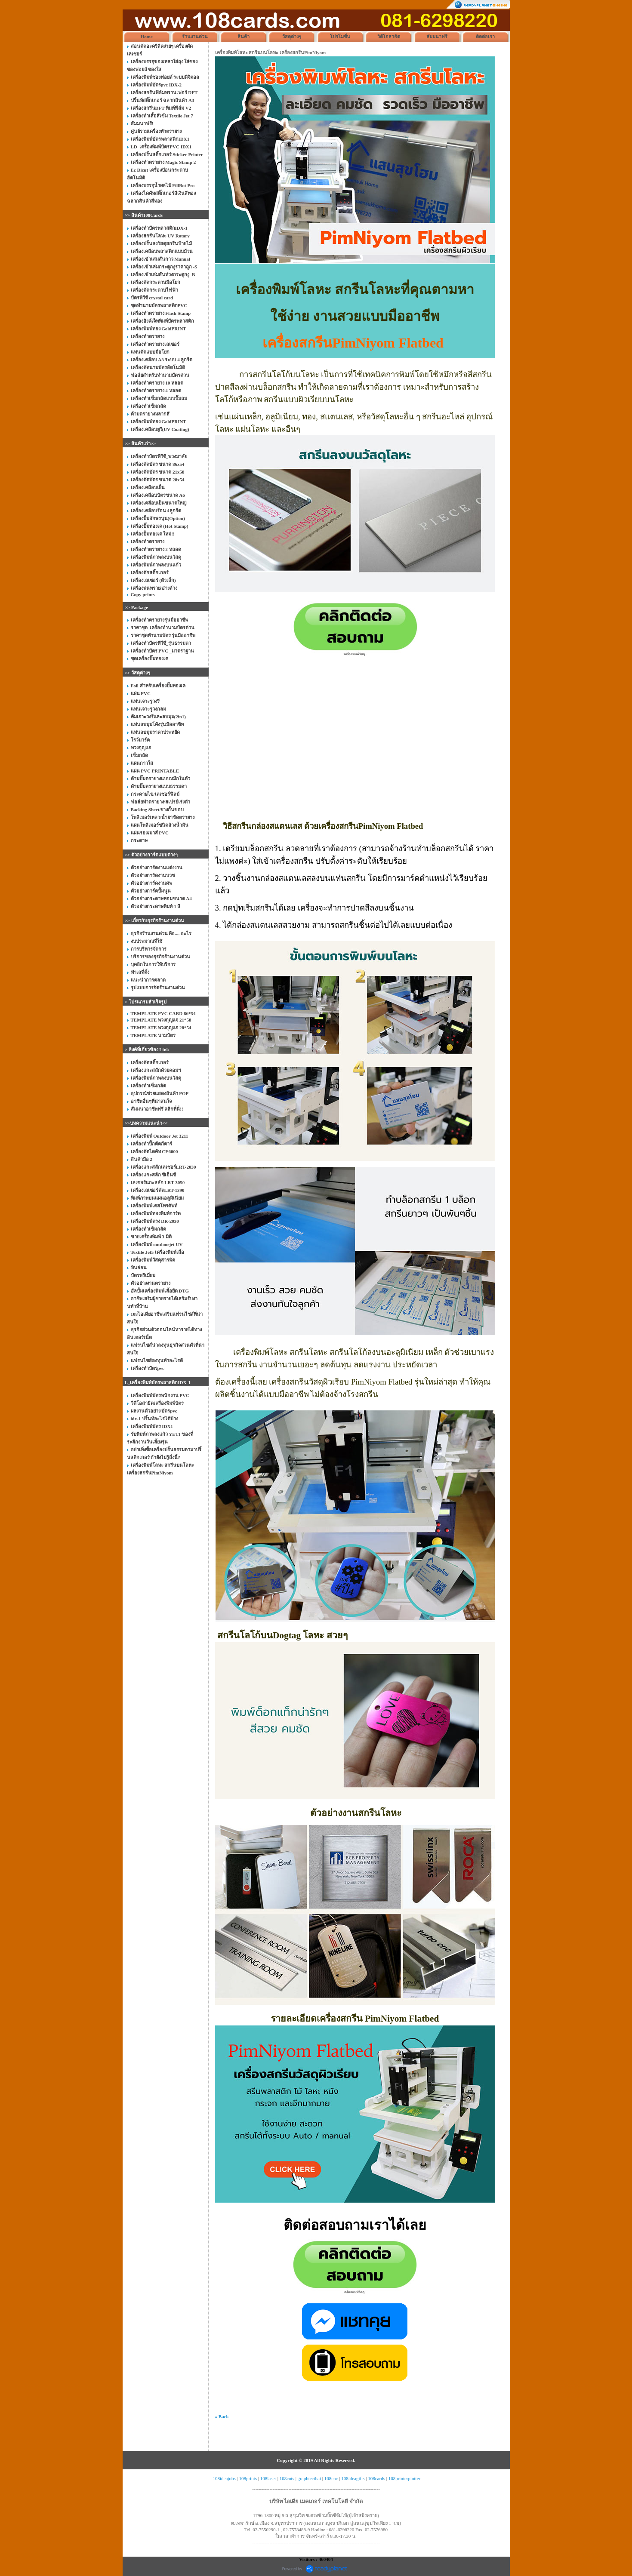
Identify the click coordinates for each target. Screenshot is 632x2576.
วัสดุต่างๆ (291, 36)
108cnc (331, 2478)
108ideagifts (352, 2478)
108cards (376, 2478)
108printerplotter (404, 2478)
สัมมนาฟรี (436, 36)
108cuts (287, 2478)
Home (147, 36)
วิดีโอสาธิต (388, 36)
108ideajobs (224, 2478)
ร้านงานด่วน (195, 36)
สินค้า (243, 36)
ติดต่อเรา (485, 36)
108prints (248, 2478)
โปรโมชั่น (340, 36)
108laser (268, 2478)
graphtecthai (309, 2478)
